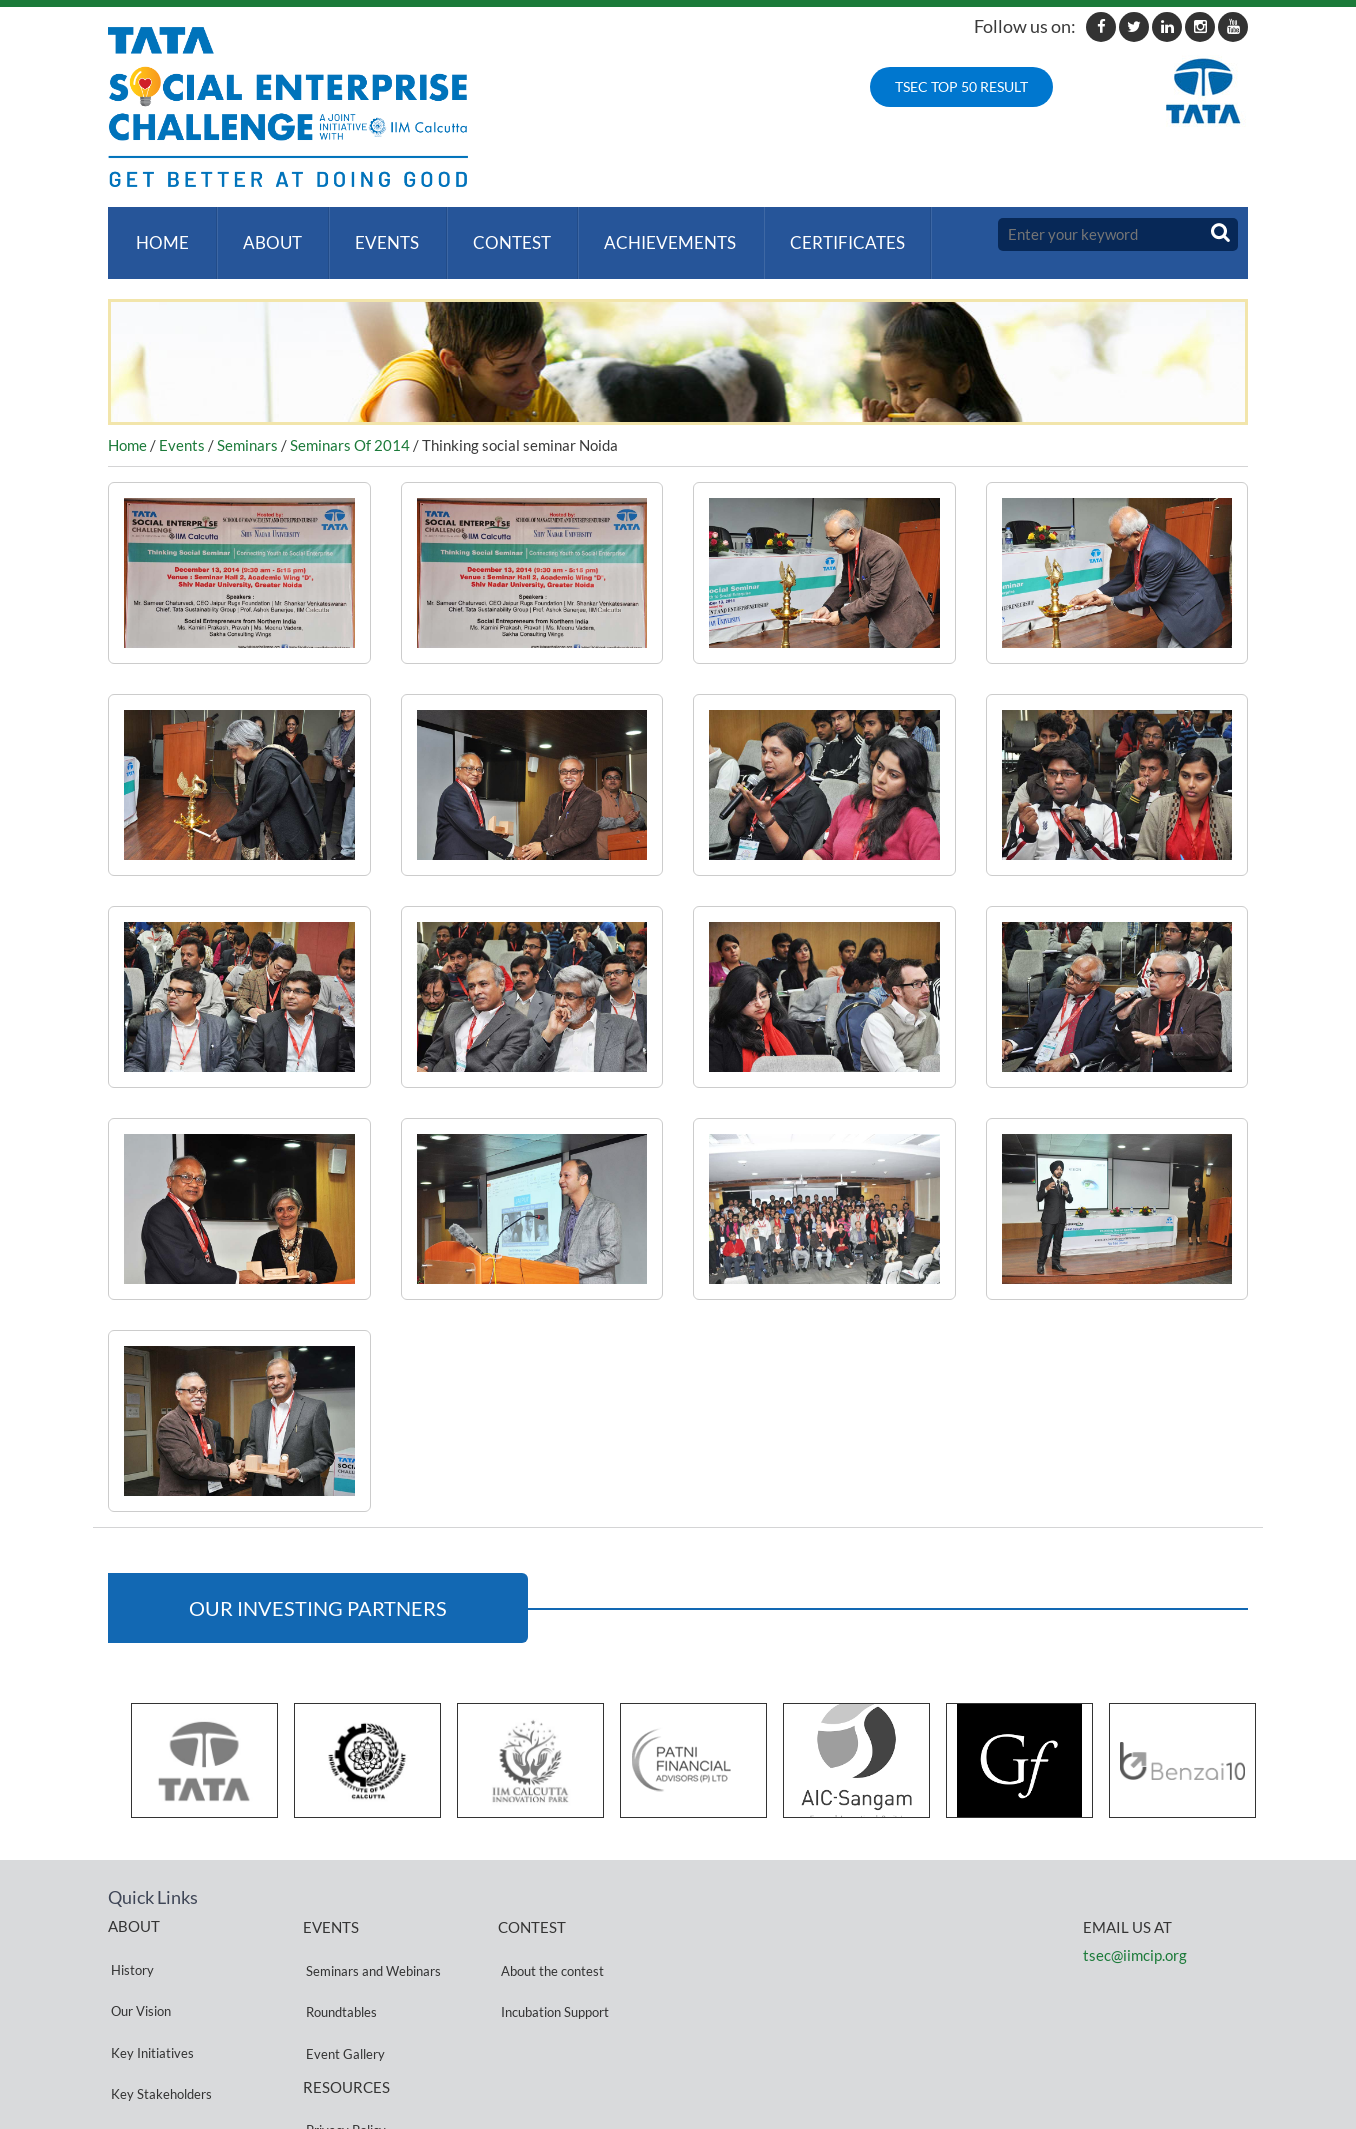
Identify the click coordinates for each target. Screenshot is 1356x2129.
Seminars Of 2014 (350, 428)
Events (377, 234)
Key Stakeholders (158, 2015)
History (129, 1943)
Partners (133, 2039)
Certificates (826, 234)
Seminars (247, 428)
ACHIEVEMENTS (653, 234)
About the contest (549, 1944)
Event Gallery (342, 1992)
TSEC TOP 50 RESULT (961, 86)
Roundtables (338, 1968)
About (265, 234)
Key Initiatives (149, 1991)
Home (159, 234)
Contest (498, 234)
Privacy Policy (343, 2051)
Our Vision (138, 1967)
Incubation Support (552, 1968)
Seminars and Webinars (370, 1944)
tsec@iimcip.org (1135, 1938)
